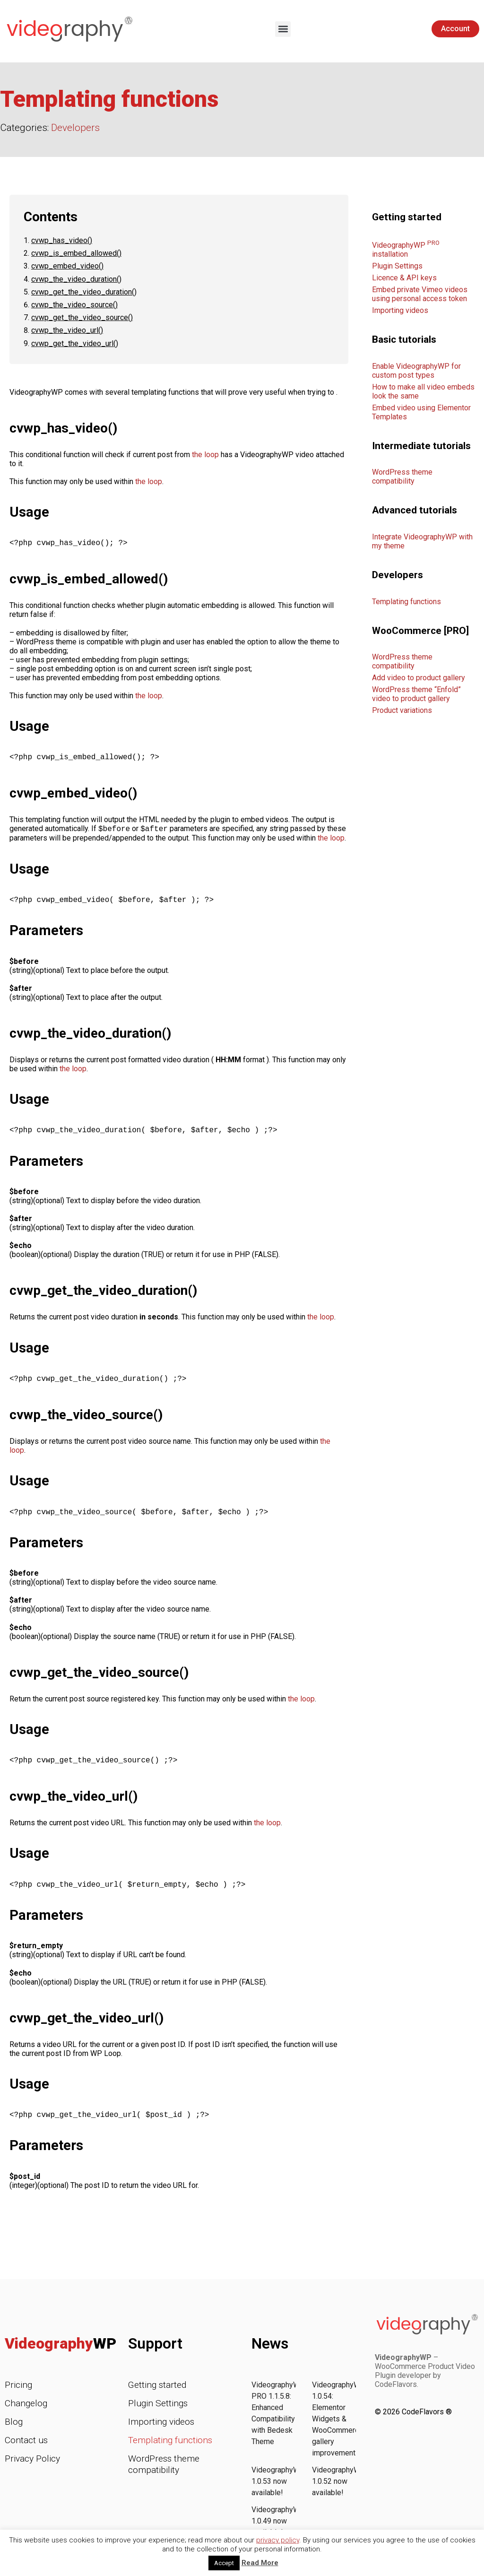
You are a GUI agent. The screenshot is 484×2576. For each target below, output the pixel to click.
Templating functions (406, 601)
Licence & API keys (404, 277)
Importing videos (400, 310)
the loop (205, 454)
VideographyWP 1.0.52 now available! (338, 2491)
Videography (60, 2353)
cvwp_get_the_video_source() (82, 317)
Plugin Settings (397, 265)
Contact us (26, 2449)
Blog (14, 2431)
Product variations (402, 710)
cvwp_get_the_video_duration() (84, 291)
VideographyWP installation (406, 250)
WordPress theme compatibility (402, 477)
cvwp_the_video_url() (67, 330)
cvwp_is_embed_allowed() (76, 253)
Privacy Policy (32, 2468)
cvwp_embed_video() (67, 265)
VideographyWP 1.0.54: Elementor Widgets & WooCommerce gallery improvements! (338, 2428)
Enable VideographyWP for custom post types (416, 371)
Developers (75, 127)
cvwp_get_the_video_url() (74, 343)
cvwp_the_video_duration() (76, 279)
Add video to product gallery (418, 677)
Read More (260, 2563)
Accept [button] (224, 2563)
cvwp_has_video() (61, 240)
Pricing (18, 2394)
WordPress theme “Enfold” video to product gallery (416, 694)
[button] (283, 29)
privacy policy (277, 2540)
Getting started (157, 2394)
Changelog (26, 2412)
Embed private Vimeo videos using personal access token (419, 294)
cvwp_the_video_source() (74, 304)
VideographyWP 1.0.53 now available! (278, 2491)
